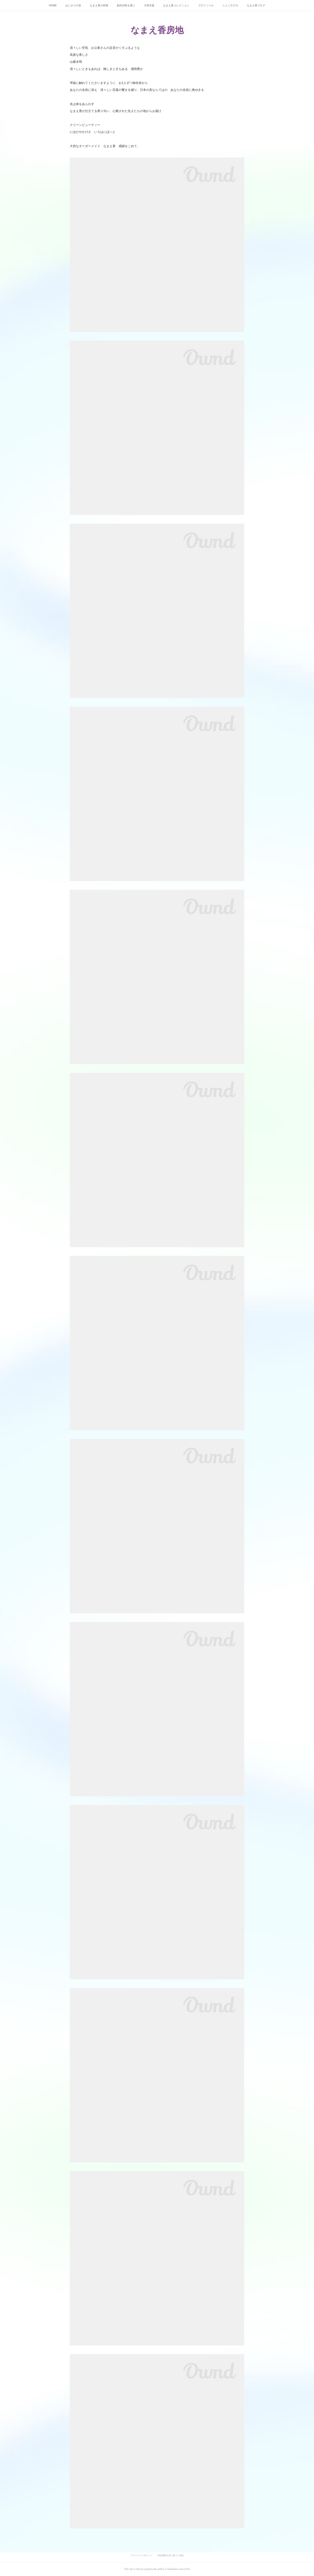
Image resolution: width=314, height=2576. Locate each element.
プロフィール (206, 5)
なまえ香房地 (230, 5)
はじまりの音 (73, 5)
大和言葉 (149, 5)
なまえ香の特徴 (99, 5)
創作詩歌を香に (126, 5)
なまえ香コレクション (176, 5)
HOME (53, 5)
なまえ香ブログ (256, 5)
